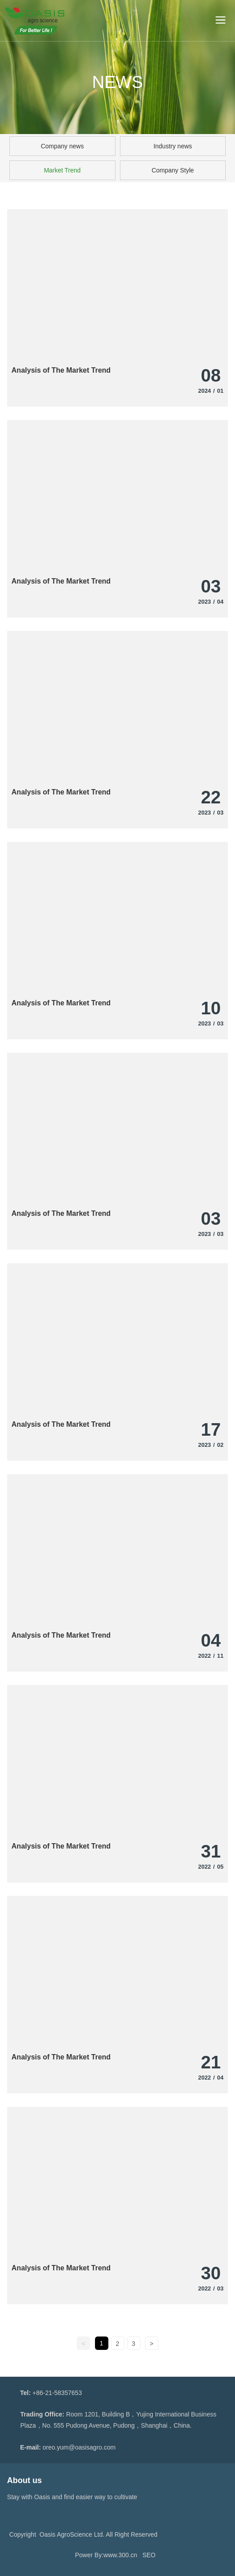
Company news (62, 146)
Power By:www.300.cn (106, 2555)
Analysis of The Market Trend (61, 370)
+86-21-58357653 (57, 2392)
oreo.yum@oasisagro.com (79, 2447)
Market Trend (62, 170)
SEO (149, 2555)
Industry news (172, 146)
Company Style (173, 170)
